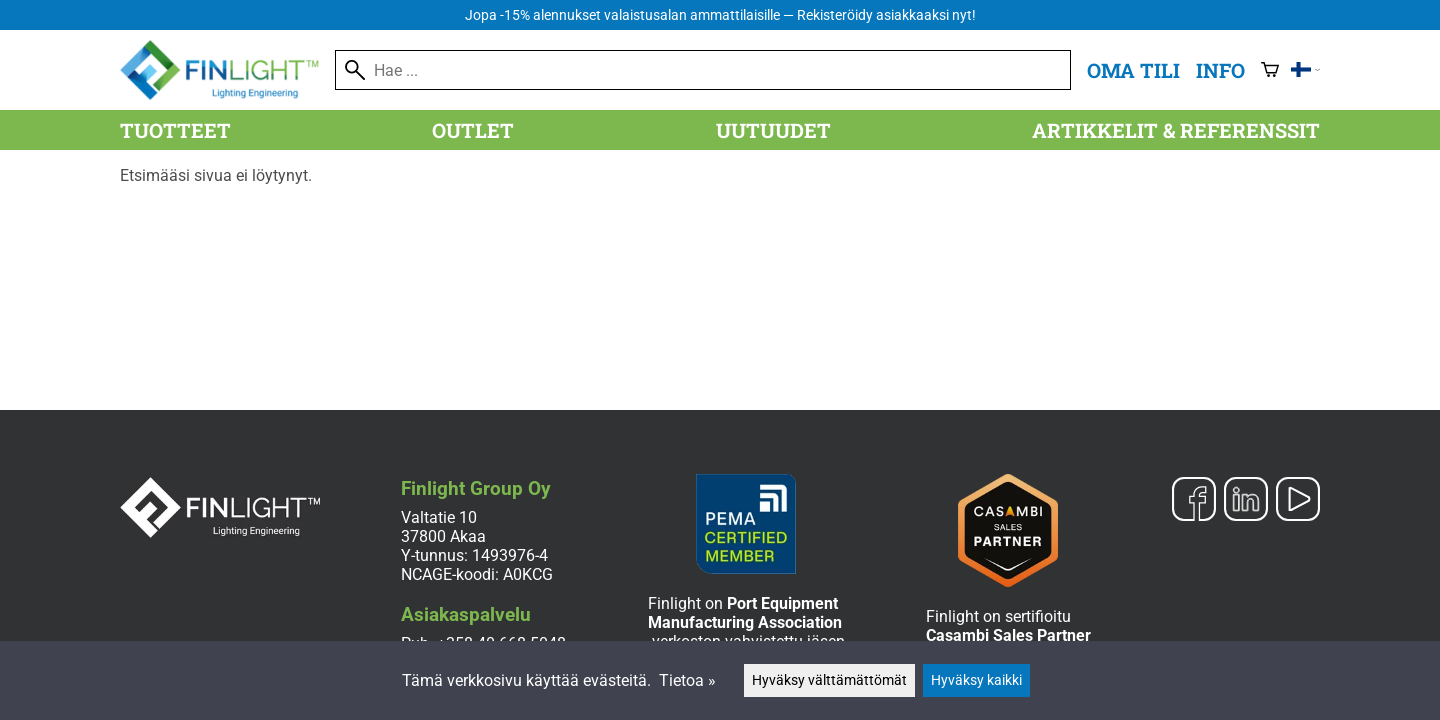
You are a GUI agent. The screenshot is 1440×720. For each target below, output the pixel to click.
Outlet (473, 130)
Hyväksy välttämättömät (829, 680)
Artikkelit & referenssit (1176, 130)
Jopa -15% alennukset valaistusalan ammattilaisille (720, 15)
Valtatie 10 (439, 517)
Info (1220, 70)
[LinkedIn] (1246, 501)
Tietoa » (687, 680)
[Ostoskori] (1270, 70)
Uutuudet (773, 130)
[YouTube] (1298, 501)
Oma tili (1133, 70)
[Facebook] (1194, 501)
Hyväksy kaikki (976, 680)
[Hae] (703, 70)
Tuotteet (175, 130)
